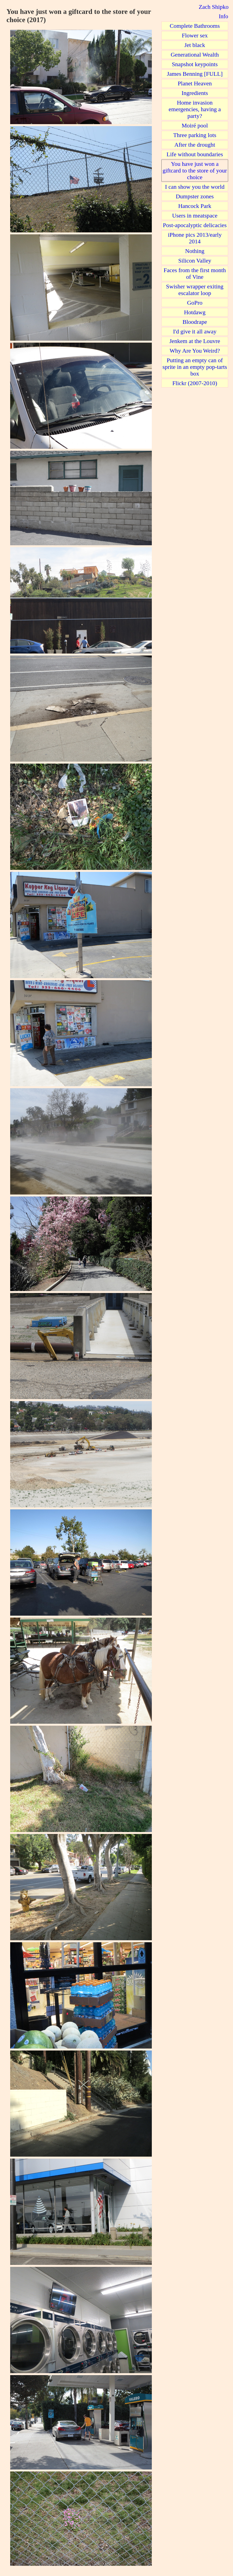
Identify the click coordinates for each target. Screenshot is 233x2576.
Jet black (194, 45)
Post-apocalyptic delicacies (195, 225)
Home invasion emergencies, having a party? (195, 109)
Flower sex (195, 35)
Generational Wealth (195, 54)
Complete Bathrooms (195, 26)
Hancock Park (194, 206)
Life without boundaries (194, 154)
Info (223, 16)
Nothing (194, 251)
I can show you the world (194, 186)
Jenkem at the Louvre (194, 341)
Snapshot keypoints (195, 64)
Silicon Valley (194, 260)
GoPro (194, 302)
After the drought (194, 144)
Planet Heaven (195, 83)
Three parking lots (194, 135)
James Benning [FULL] (195, 73)
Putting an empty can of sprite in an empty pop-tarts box (195, 367)
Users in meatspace (195, 215)
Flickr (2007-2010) (194, 383)
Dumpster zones (195, 196)
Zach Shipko (214, 7)
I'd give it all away (194, 331)
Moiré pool (195, 125)
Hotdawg (194, 312)
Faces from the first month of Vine (195, 273)
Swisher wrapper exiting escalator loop (194, 289)
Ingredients (195, 93)
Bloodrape (195, 322)
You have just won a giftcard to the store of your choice (195, 170)
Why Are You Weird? (195, 350)
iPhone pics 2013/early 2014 (195, 238)
